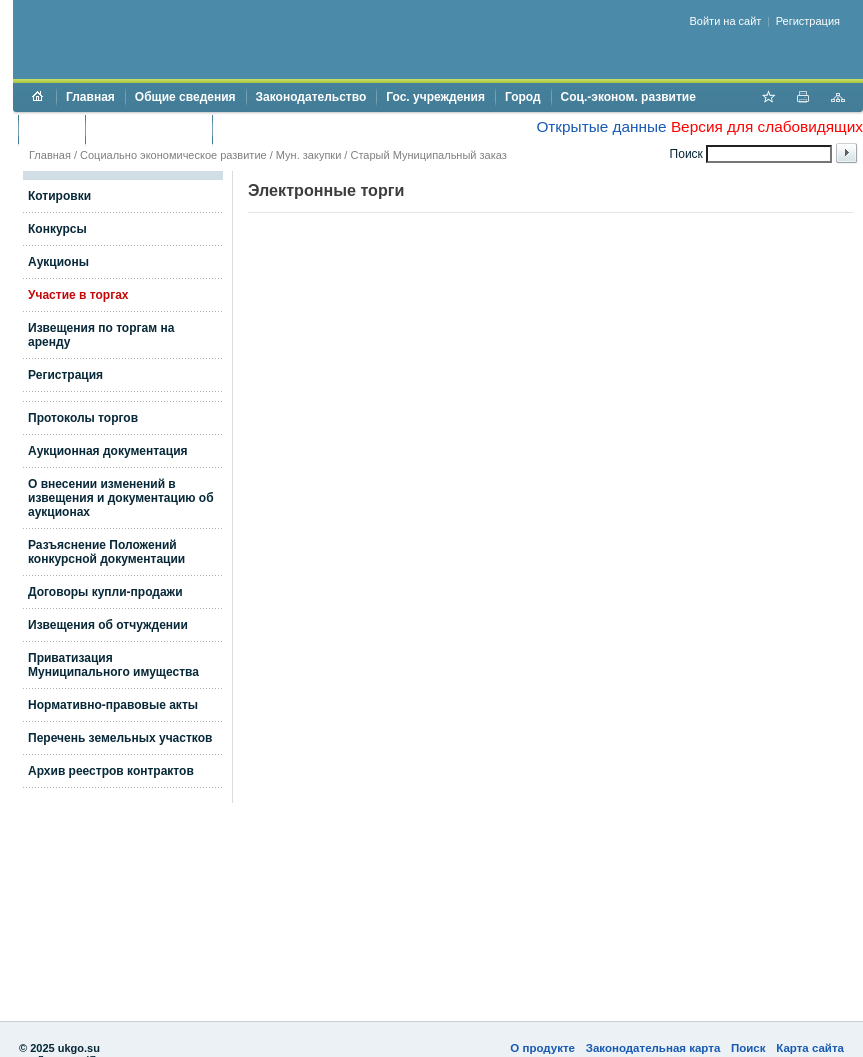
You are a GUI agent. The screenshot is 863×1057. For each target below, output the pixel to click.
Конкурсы (57, 229)
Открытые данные (601, 126)
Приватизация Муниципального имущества (113, 665)
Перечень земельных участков (120, 738)
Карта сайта (810, 1048)
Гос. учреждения (435, 97)
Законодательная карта (653, 1048)
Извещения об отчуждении (108, 625)
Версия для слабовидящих (767, 126)
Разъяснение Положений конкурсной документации (106, 552)
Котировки (59, 196)
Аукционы (58, 262)
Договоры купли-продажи (105, 592)
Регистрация (808, 21)
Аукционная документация (108, 451)
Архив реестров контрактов (111, 771)
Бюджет (51, 129)
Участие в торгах (78, 295)
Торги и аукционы (148, 129)
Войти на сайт (726, 21)
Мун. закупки (308, 155)
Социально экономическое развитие (173, 155)
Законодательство (311, 97)
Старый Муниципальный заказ (428, 155)
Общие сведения (185, 97)
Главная (90, 97)
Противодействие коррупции (308, 129)
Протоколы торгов (83, 418)
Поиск (748, 1048)
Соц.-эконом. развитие (628, 97)
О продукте (542, 1048)
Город (523, 97)
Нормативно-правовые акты (113, 705)
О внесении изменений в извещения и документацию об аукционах (121, 498)
